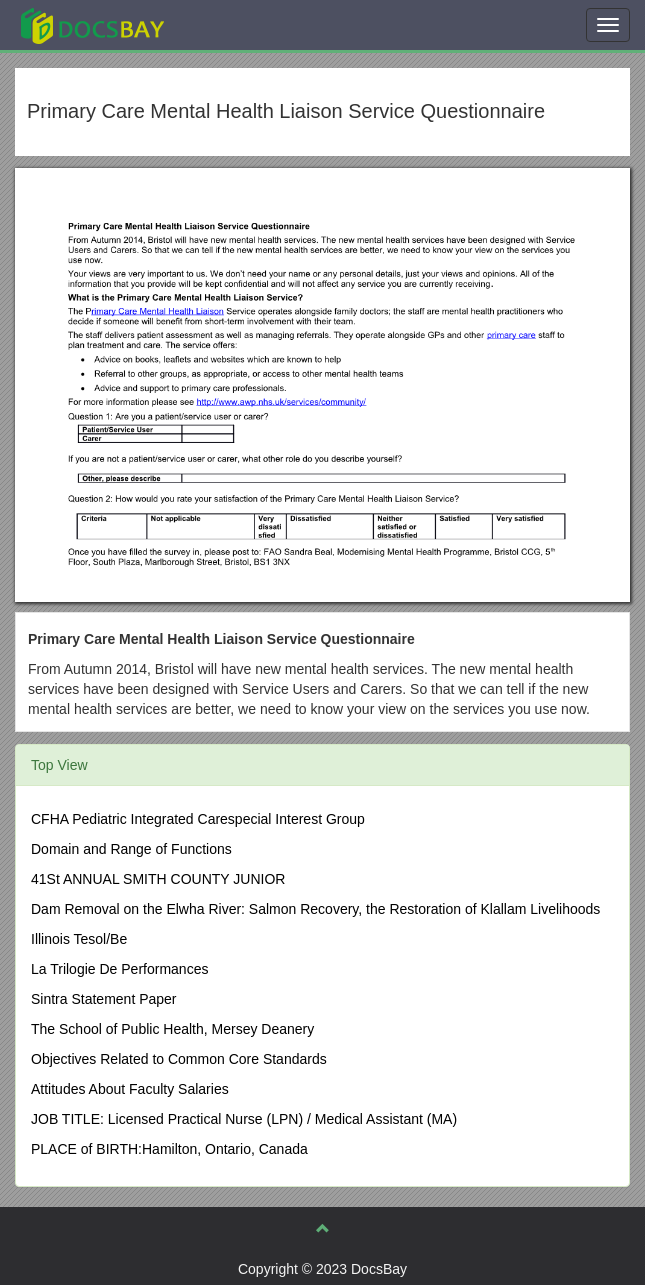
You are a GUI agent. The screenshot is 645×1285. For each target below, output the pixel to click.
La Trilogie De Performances (119, 969)
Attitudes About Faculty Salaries (130, 1089)
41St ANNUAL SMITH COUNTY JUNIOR (158, 879)
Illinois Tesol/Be (79, 939)
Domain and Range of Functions (131, 849)
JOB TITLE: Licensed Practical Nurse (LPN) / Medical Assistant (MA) (244, 1119)
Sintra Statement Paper (104, 999)
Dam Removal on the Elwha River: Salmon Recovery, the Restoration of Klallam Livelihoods (315, 909)
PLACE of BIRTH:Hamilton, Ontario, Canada (169, 1149)
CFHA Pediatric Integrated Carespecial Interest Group (198, 819)
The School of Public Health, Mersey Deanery (172, 1029)
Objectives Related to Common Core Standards (179, 1059)
